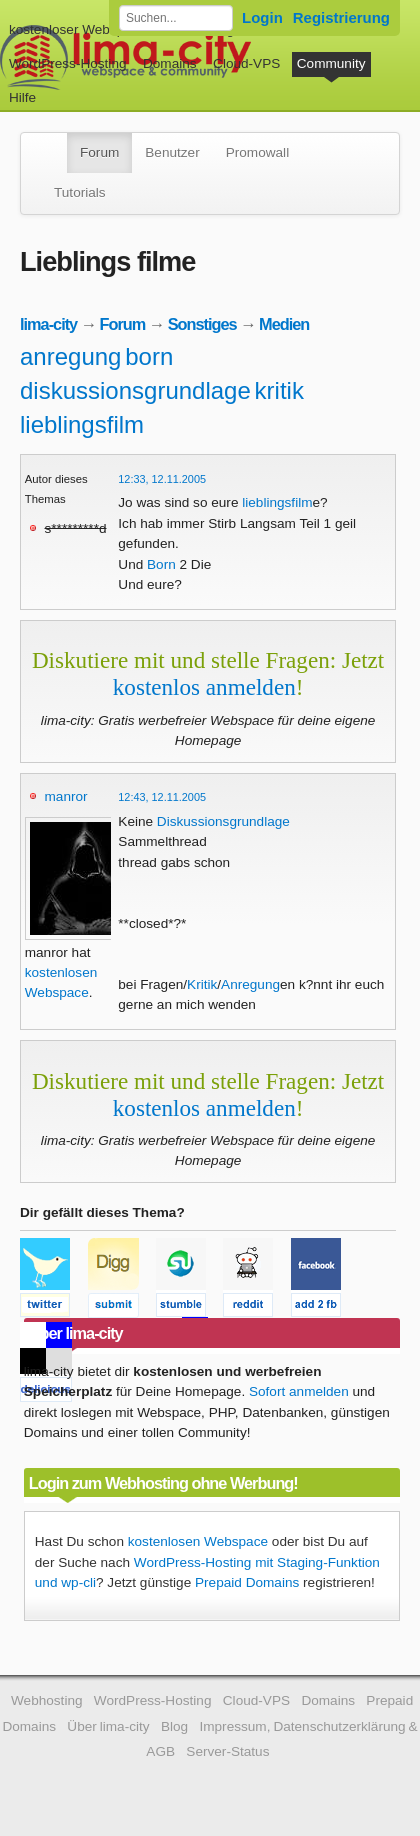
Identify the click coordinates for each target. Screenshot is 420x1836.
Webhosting (47, 1700)
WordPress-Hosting (68, 63)
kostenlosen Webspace (198, 1541)
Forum (99, 152)
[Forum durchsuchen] (176, 18)
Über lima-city (108, 1726)
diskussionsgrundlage (135, 390)
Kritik (202, 984)
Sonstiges (202, 324)
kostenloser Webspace (77, 29)
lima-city (48, 324)
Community (331, 63)
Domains (170, 63)
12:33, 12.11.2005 (162, 479)
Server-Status (227, 1751)
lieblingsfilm (82, 424)
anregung (70, 356)
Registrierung (341, 17)
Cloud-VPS (246, 63)
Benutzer (172, 152)
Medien (284, 324)
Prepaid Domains (247, 1582)
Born (161, 564)
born (149, 356)
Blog (174, 1726)
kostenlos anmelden (204, 687)
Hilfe (22, 97)
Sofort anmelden (299, 1391)
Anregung (250, 984)
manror (66, 796)
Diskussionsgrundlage (223, 821)
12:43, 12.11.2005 (162, 797)
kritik (279, 390)
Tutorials (80, 192)
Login (262, 17)
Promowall (257, 152)
